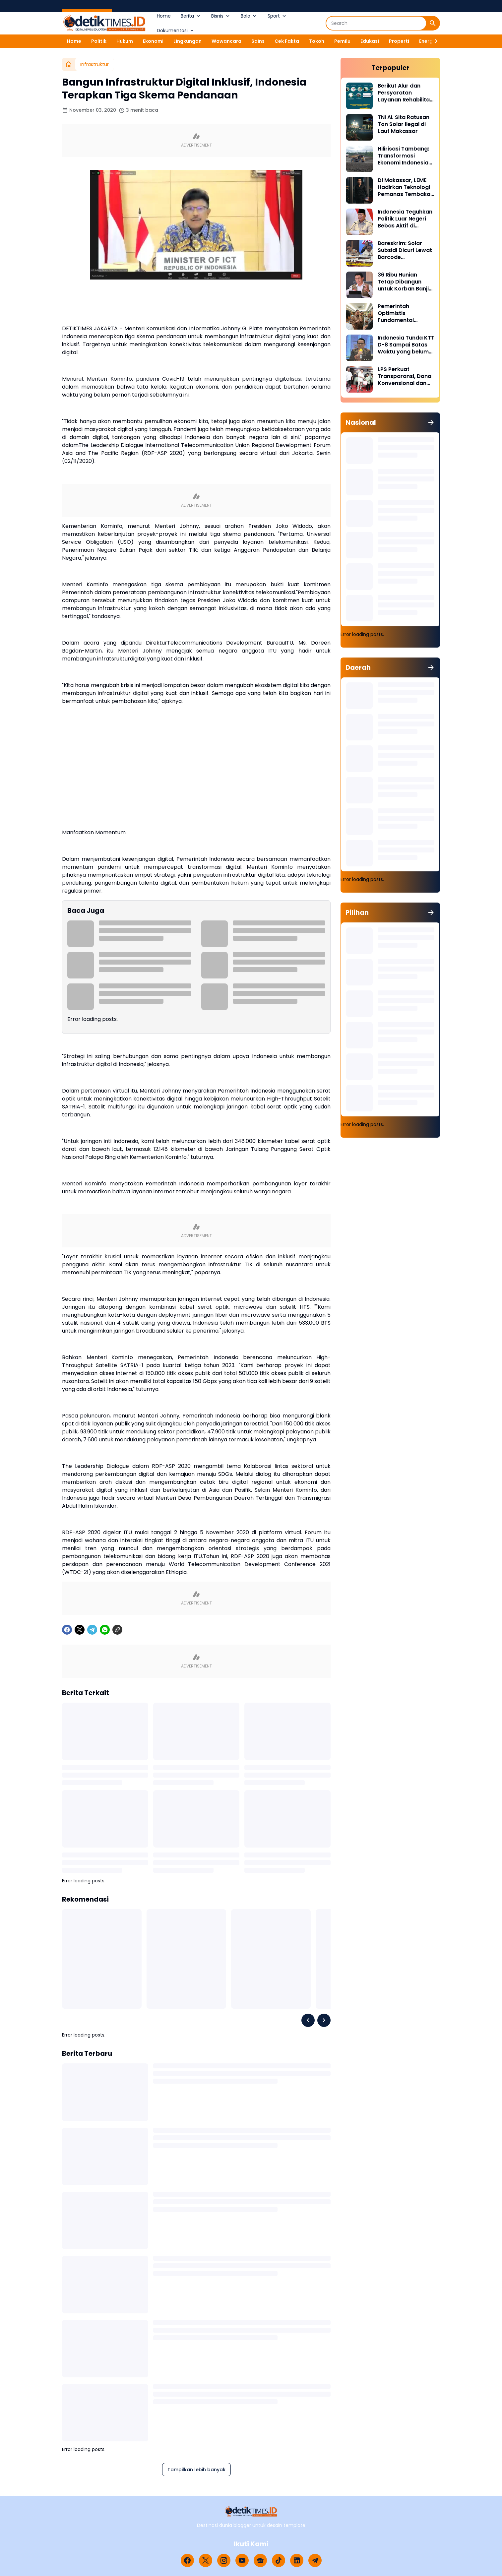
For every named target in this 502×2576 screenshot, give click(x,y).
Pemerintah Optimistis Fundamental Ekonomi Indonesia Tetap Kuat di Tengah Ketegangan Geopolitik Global (405, 313)
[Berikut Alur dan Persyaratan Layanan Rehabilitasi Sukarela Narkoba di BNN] (359, 96)
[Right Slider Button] (433, 41)
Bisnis (221, 16)
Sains (258, 41)
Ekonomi (153, 41)
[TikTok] (278, 2560)
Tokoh (316, 41)
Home (164, 16)
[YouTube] (242, 2560)
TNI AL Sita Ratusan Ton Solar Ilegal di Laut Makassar (403, 124)
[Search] (376, 23)
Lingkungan (187, 41)
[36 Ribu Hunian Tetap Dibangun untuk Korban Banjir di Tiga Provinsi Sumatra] (359, 285)
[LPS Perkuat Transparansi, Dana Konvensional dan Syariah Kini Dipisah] (359, 379)
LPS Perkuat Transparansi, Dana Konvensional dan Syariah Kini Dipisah (404, 376)
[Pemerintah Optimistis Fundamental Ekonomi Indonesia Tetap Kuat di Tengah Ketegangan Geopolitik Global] (359, 316)
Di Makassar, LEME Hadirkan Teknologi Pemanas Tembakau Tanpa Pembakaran (406, 187)
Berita (191, 16)
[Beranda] (68, 64)
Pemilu (342, 41)
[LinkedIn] (296, 2560)
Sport (277, 16)
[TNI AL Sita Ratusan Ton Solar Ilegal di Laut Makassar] (359, 127)
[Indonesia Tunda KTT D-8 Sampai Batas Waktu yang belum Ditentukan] (359, 348)
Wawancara (226, 41)
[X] (80, 1630)
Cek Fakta (287, 41)
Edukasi (369, 41)
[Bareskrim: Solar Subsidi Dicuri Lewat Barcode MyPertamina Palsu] (359, 253)
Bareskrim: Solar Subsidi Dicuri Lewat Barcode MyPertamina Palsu (405, 250)
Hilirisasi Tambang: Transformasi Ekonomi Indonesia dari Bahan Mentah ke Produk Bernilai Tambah (403, 156)
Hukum (124, 41)
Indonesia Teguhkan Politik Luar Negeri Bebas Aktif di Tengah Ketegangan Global (405, 219)
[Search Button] (432, 23)
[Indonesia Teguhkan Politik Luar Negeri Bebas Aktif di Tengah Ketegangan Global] (359, 222)
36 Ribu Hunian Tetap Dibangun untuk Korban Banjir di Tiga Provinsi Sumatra (404, 282)
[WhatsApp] (105, 1630)
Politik (98, 41)
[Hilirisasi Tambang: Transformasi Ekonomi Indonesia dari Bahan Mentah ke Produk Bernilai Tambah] (359, 159)
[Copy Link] (117, 1630)
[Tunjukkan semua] (431, 422)
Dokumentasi (176, 30)
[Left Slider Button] (308, 2020)
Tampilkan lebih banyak (196, 2469)
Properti (399, 41)
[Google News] (260, 2560)
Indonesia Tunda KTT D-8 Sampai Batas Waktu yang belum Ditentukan (406, 345)
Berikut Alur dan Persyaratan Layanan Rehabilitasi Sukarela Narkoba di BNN (406, 93)
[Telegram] (92, 1630)
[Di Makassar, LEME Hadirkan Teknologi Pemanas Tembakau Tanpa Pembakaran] (359, 190)
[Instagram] (223, 2560)
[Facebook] (67, 1630)
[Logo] (251, 2511)
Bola (249, 16)
